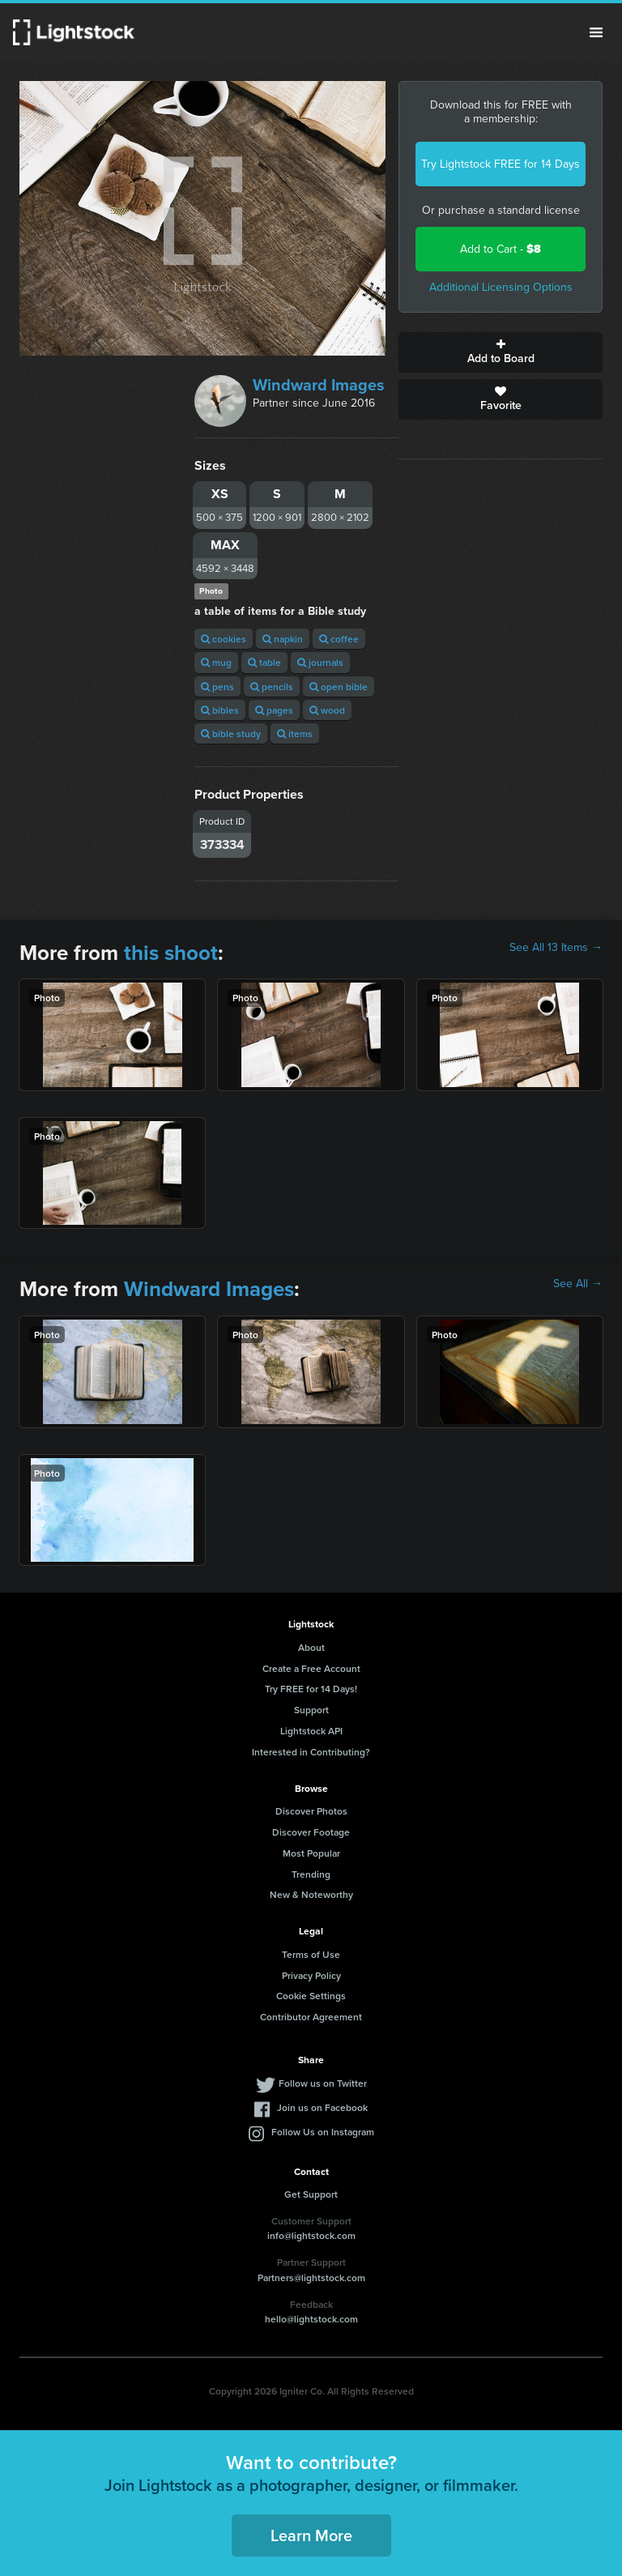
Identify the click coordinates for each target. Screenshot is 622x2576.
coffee (339, 639)
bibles (220, 710)
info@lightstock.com (311, 2235)
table (264, 662)
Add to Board (500, 352)
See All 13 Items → (556, 948)
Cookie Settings (311, 1995)
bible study (231, 733)
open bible (338, 686)
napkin (282, 639)
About (311, 1647)
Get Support (311, 2194)
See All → (578, 1284)
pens (217, 686)
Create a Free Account (311, 1668)
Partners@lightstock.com (311, 2277)
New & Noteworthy (311, 1894)
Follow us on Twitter (323, 2083)
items (295, 733)
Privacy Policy (311, 1975)
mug (216, 662)
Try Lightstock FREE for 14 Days (500, 164)
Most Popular (311, 1853)
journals (320, 662)
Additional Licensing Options (501, 287)
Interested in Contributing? (311, 1752)
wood (327, 710)
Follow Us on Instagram (322, 2132)
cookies (223, 639)
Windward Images (319, 385)
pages (274, 710)
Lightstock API (311, 1731)
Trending (311, 1874)
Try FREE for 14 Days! (311, 1688)
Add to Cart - (500, 249)
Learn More (311, 2535)
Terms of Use (311, 1954)
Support (311, 1710)
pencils (271, 686)
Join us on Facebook (322, 2107)
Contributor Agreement (311, 2017)
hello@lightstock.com (311, 2319)
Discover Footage (311, 1832)
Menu (596, 32)
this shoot (171, 952)
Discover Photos (311, 1811)
